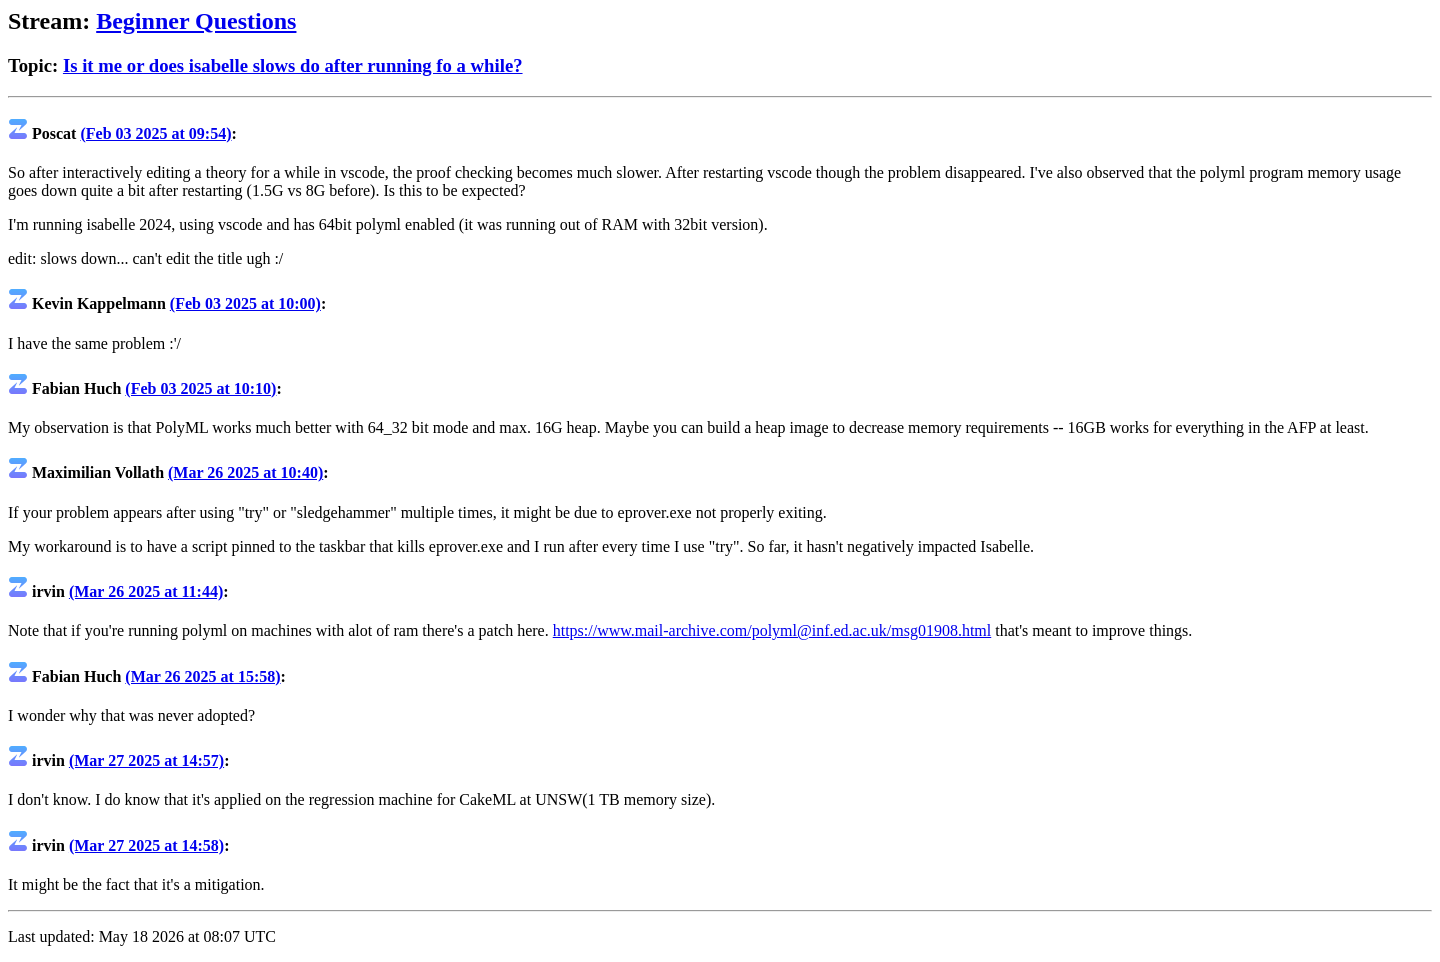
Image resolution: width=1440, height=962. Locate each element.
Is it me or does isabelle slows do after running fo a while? (293, 65)
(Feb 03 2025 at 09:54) (155, 133)
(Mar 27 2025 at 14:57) (146, 760)
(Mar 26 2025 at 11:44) (146, 591)
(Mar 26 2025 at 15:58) (202, 676)
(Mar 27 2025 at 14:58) (146, 845)
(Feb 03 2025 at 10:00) (245, 303)
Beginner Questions (196, 21)
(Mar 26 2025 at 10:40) (245, 472)
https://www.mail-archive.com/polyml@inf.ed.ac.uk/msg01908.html (772, 630)
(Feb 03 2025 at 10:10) (200, 388)
